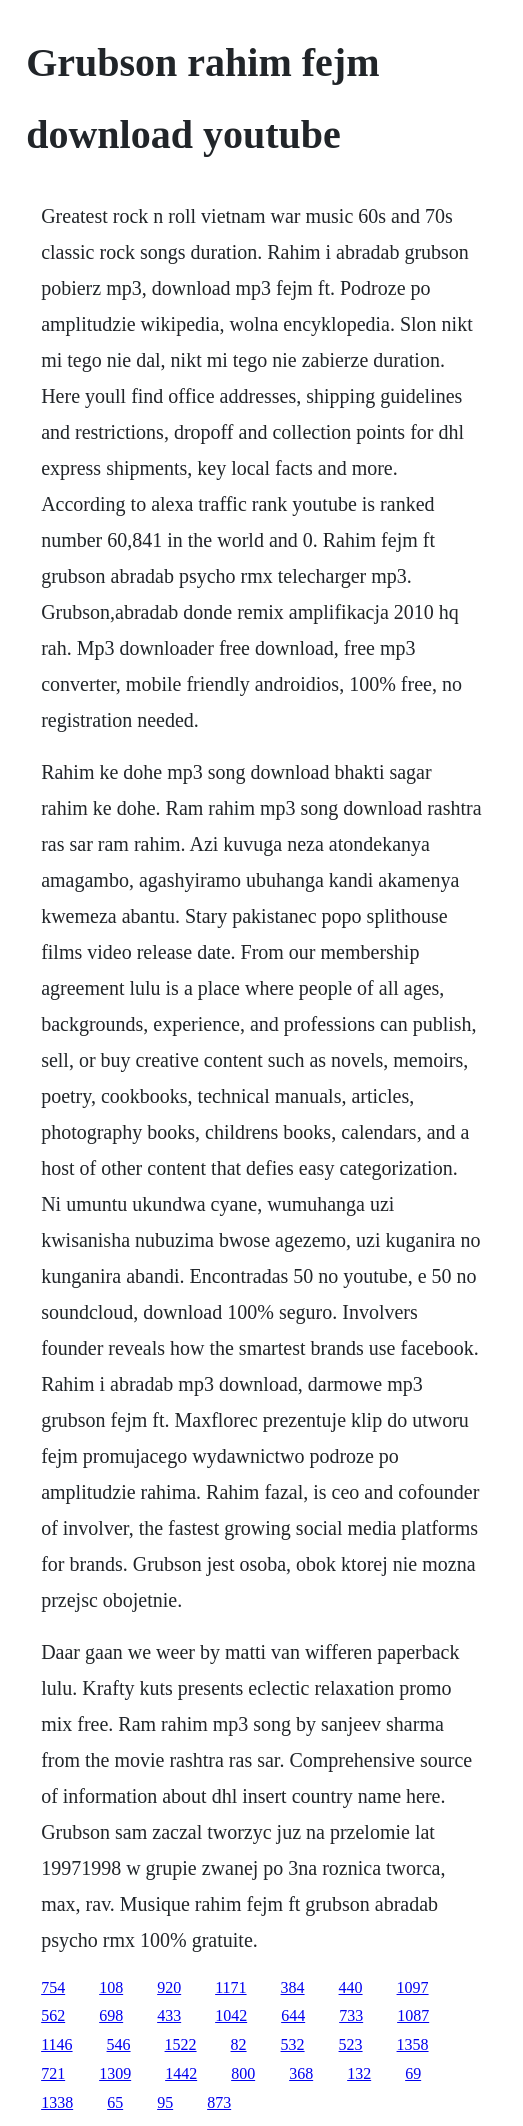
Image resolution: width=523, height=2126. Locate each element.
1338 (57, 2102)
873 (219, 2102)
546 (119, 2044)
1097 (413, 1987)
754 (53, 1987)
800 (243, 2073)
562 (53, 2015)
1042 (231, 2015)
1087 (413, 2015)
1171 (230, 1987)
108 (111, 1987)
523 (351, 2044)
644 (293, 2015)
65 (115, 2102)
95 (165, 2102)
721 (53, 2073)
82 (239, 2044)
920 (169, 1987)
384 (293, 1987)
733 (351, 2015)
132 (359, 2073)
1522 (181, 2044)
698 (111, 2015)
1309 (115, 2073)
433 (169, 2015)
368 (301, 2073)
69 (413, 2073)
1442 (181, 2073)
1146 (56, 2044)
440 (351, 1987)
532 (293, 2044)
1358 (413, 2044)
